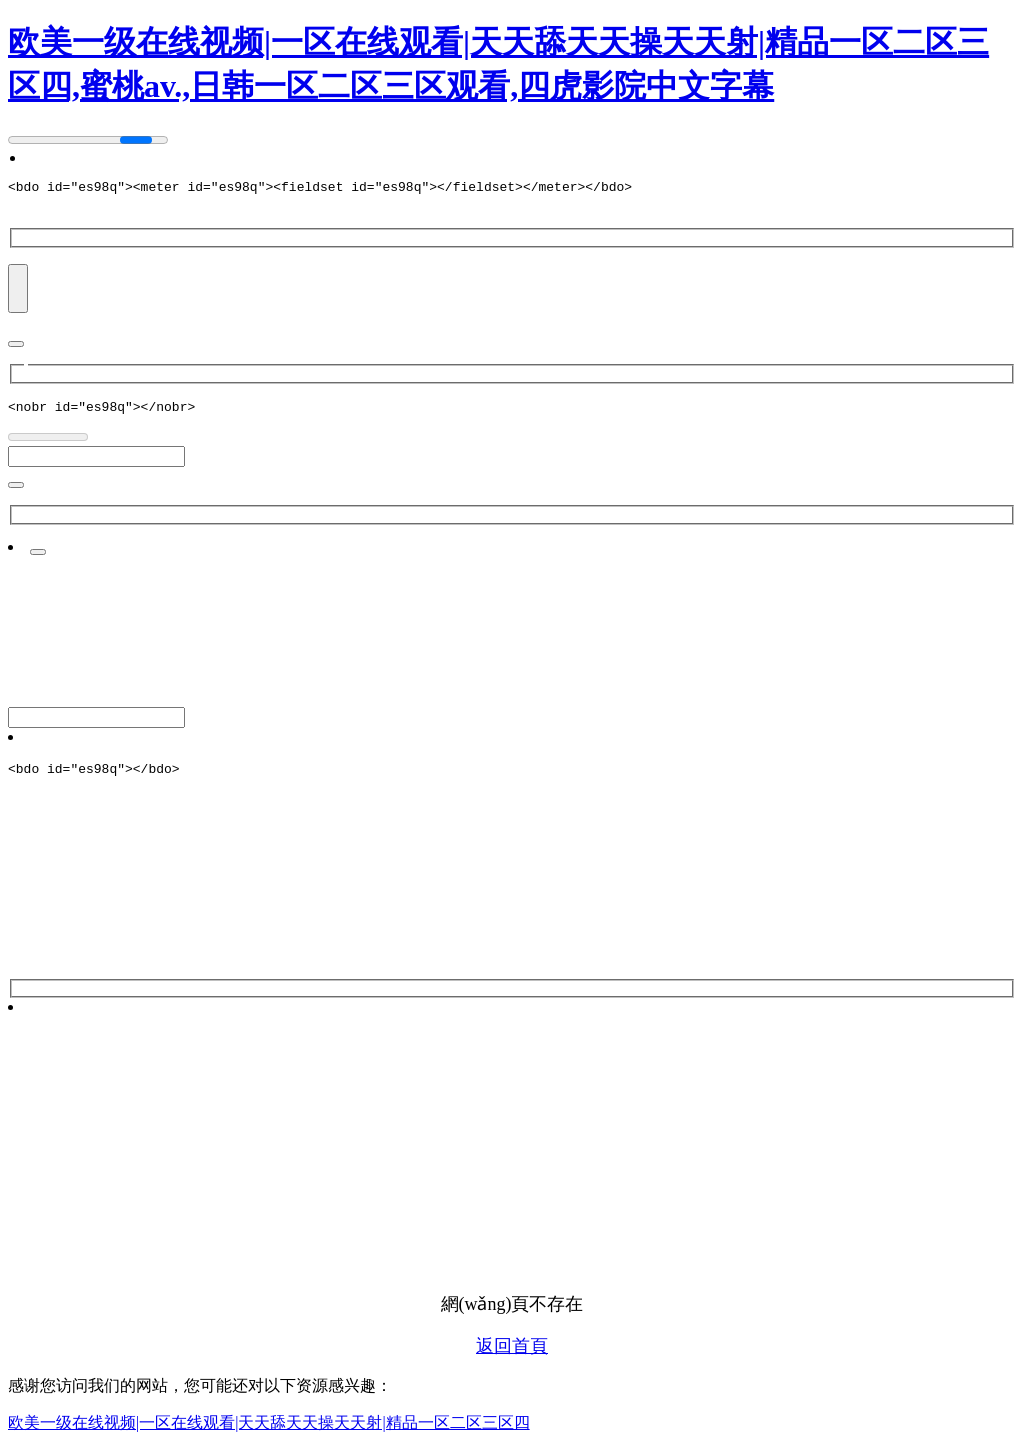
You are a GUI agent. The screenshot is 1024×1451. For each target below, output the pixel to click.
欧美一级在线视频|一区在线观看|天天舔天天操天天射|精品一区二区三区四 (269, 1431)
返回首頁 (512, 1355)
